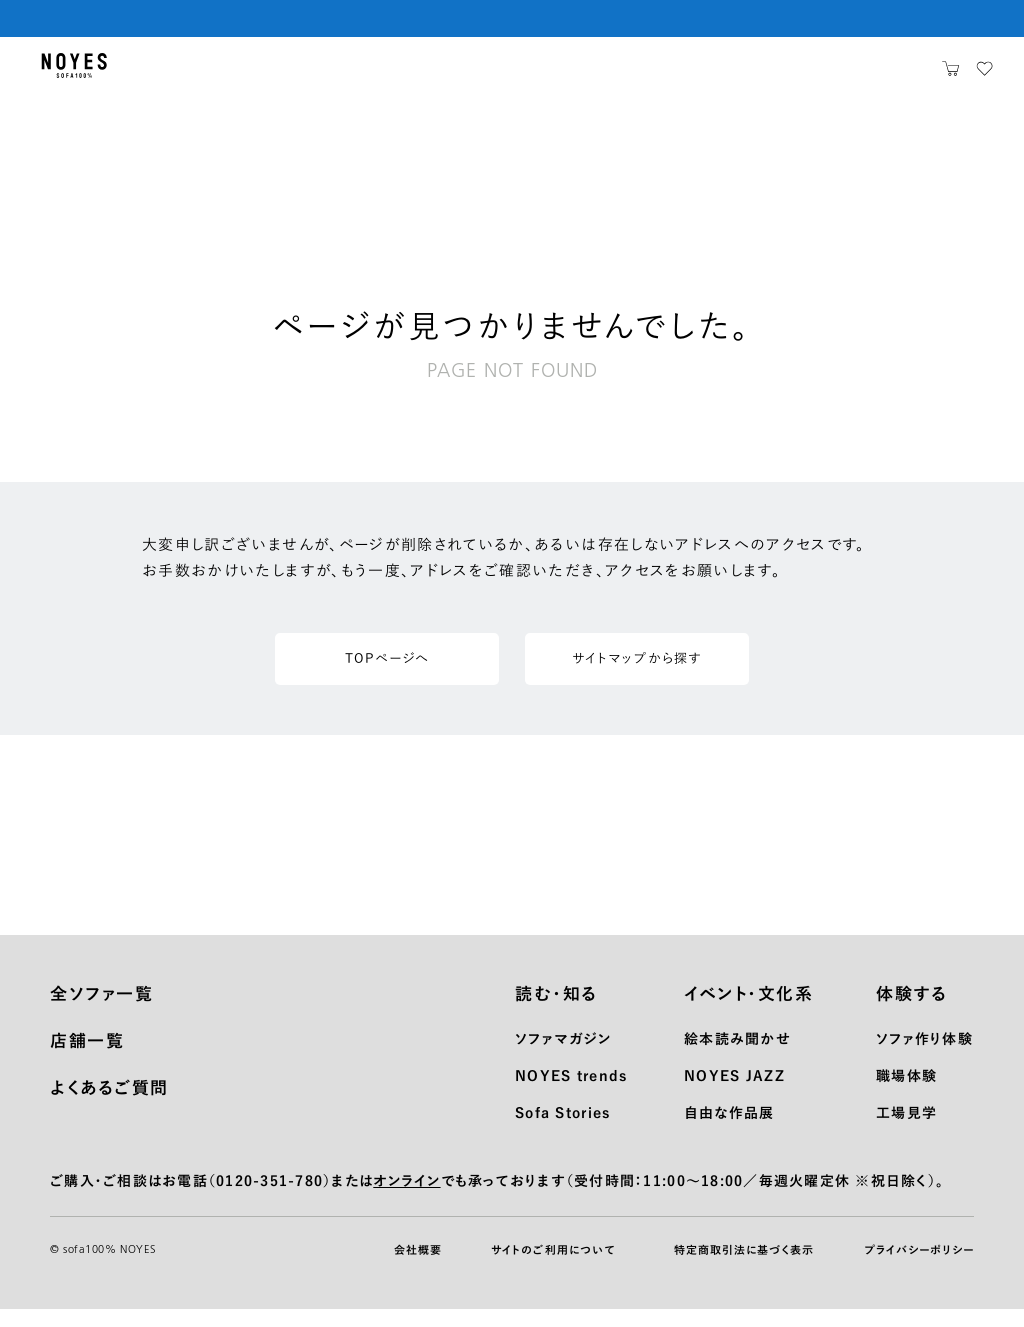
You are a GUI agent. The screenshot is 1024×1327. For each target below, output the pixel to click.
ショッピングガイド (326, 75)
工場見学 (906, 1131)
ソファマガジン (563, 1057)
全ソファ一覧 (101, 1011)
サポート (555, 75)
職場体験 (906, 1094)
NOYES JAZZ (734, 1094)
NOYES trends (571, 1094)
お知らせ (641, 75)
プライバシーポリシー (919, 1267)
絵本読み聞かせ (737, 1057)
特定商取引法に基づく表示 (744, 1267)
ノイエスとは (799, 75)
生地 (222, 75)
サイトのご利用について (553, 1267)
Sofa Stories (562, 1131)
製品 (163, 75)
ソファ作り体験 (924, 1057)
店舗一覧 (87, 1058)
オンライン (406, 1199)
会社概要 (418, 1267)
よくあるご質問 (109, 1105)
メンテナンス (456, 75)
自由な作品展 (729, 1131)
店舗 (715, 75)
